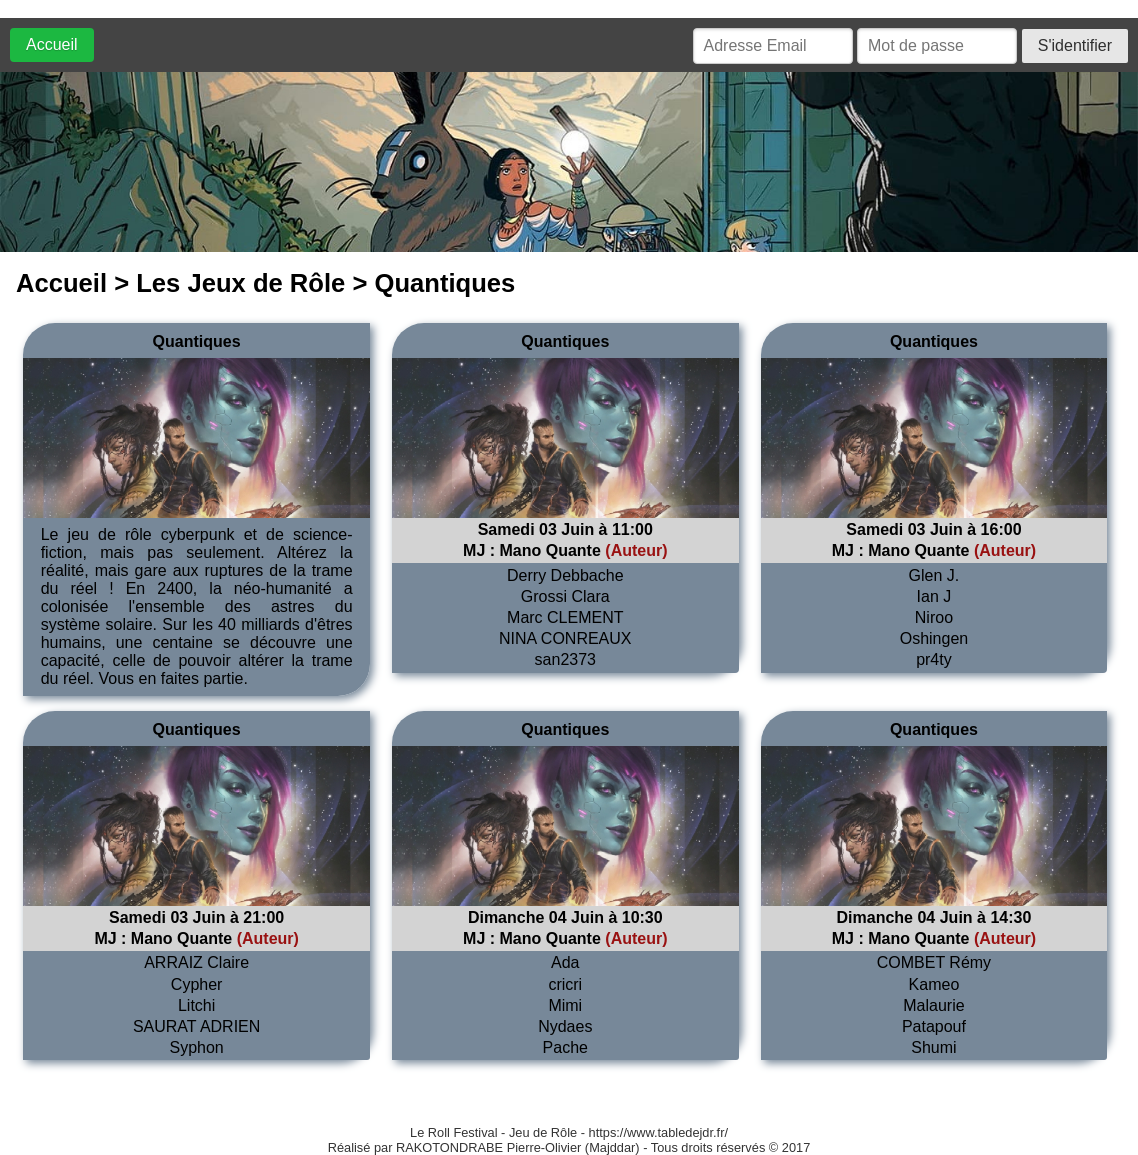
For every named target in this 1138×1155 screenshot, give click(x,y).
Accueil (52, 44)
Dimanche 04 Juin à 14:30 (934, 917)
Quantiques (197, 341)
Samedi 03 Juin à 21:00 (196, 917)
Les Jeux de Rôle (240, 283)
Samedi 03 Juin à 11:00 (565, 529)
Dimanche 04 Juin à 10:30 (565, 917)
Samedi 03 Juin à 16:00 (933, 529)
